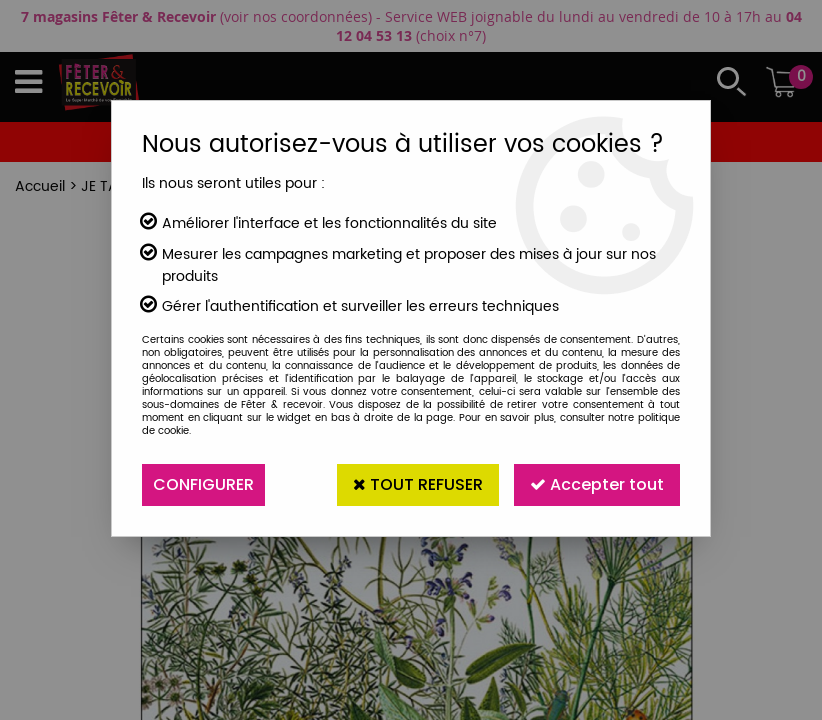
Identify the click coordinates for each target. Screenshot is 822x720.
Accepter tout (597, 484)
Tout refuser (418, 484)
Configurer (203, 484)
